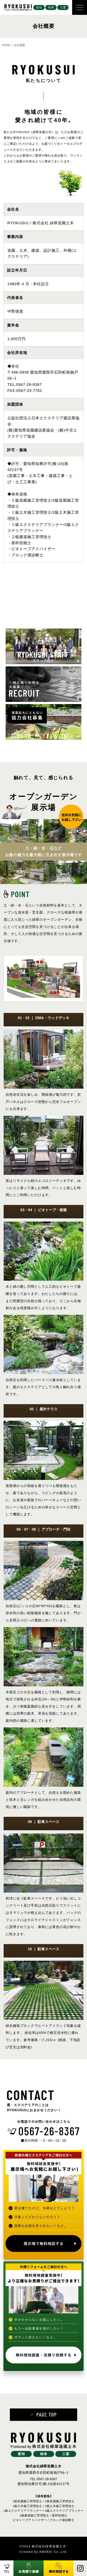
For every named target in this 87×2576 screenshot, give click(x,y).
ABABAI (46, 2551)
